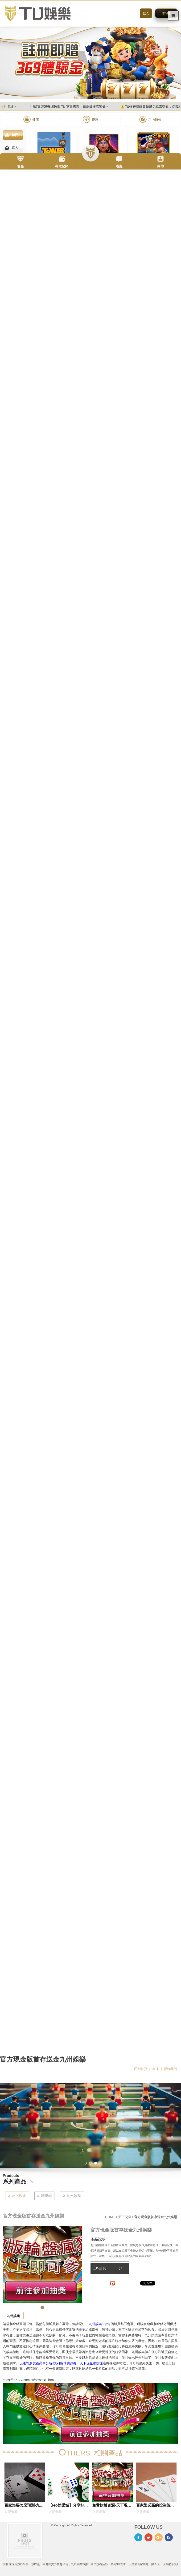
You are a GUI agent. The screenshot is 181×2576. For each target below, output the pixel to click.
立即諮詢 (107, 2268)
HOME (110, 2217)
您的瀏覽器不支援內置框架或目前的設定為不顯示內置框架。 (90, 85)
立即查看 (11, 2512)
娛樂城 (46, 2196)
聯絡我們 (170, 2069)
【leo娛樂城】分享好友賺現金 (68, 2506)
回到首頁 (140, 2069)
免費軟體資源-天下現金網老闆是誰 (111, 2506)
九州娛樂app (98, 2324)
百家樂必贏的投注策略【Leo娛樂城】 (155, 2506)
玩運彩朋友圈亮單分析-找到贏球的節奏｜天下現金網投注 (61, 2363)
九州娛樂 (73, 2196)
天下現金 (18, 2196)
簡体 (155, 2069)
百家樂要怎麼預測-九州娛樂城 (23, 2506)
